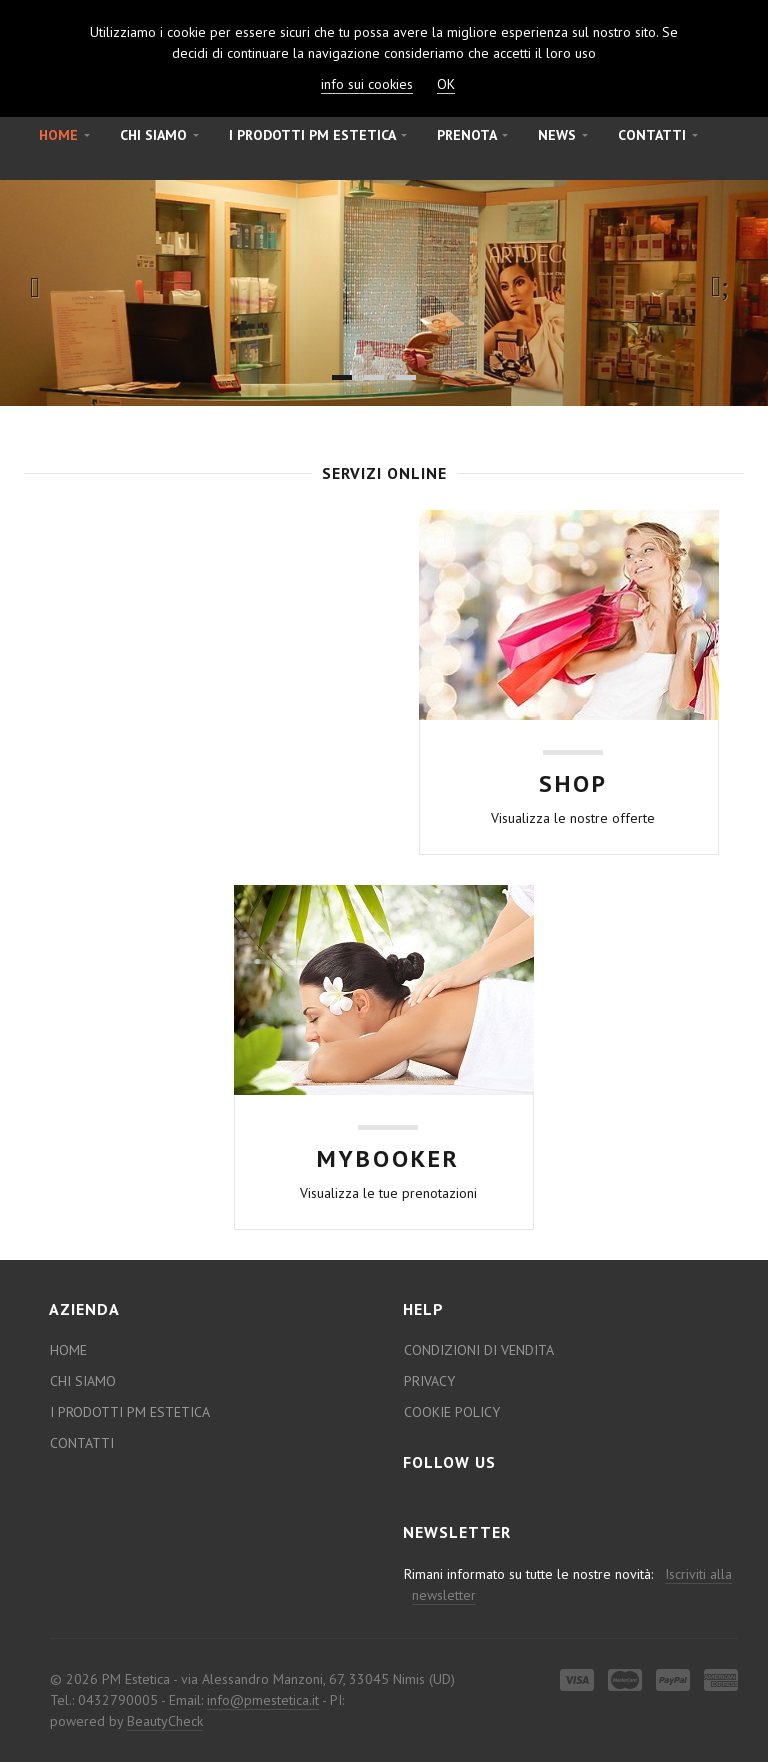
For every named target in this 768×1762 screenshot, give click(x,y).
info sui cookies (367, 84)
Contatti (658, 135)
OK (446, 84)
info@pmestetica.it (263, 1700)
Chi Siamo (159, 135)
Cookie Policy (452, 1412)
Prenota (472, 135)
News (563, 135)
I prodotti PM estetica (318, 135)
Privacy (429, 1381)
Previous (43, 287)
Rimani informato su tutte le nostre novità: (566, 1585)
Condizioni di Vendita (479, 1350)
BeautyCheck (165, 1721)
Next (724, 287)
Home (64, 135)
